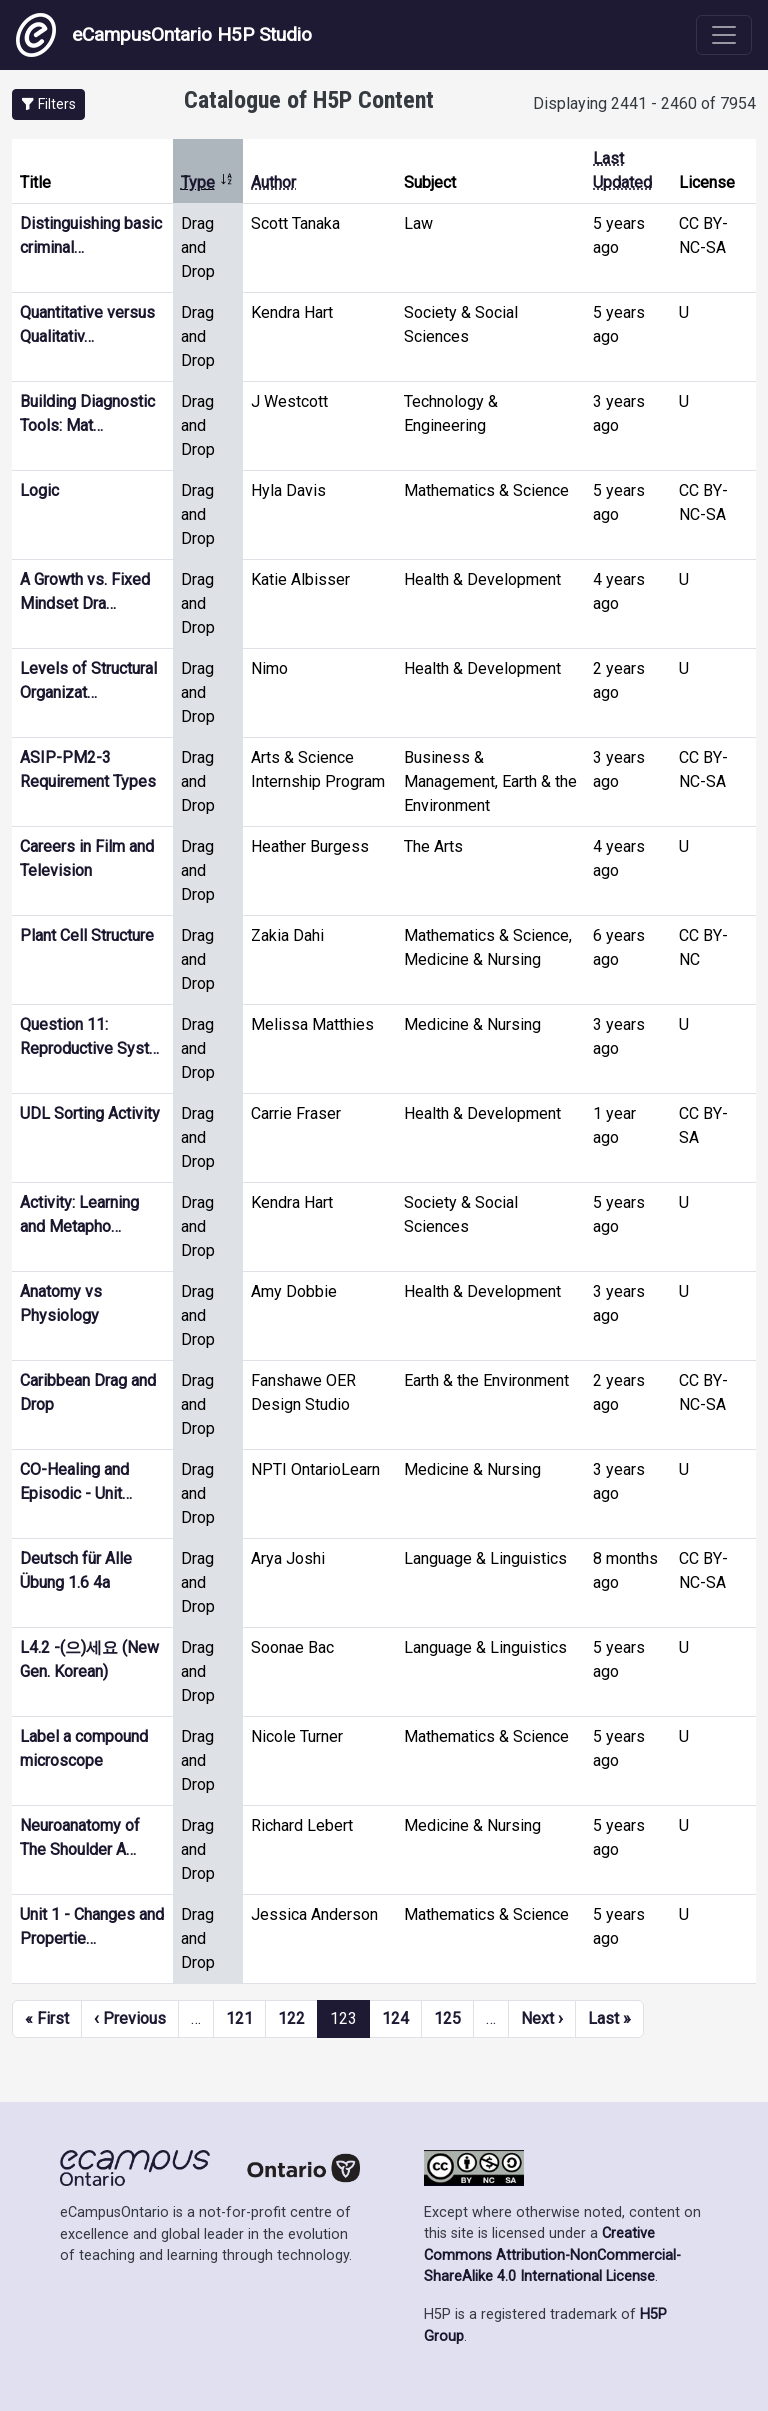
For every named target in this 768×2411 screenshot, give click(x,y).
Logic (39, 490)
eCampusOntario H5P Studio (164, 35)
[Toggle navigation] (724, 35)
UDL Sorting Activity (90, 1113)
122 (291, 2018)
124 (395, 2018)
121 (239, 2018)
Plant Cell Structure (87, 935)
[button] (48, 104)
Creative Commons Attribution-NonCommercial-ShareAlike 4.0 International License (552, 2255)
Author (273, 182)
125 (447, 2018)
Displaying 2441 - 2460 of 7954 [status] (644, 103)
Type (207, 182)
